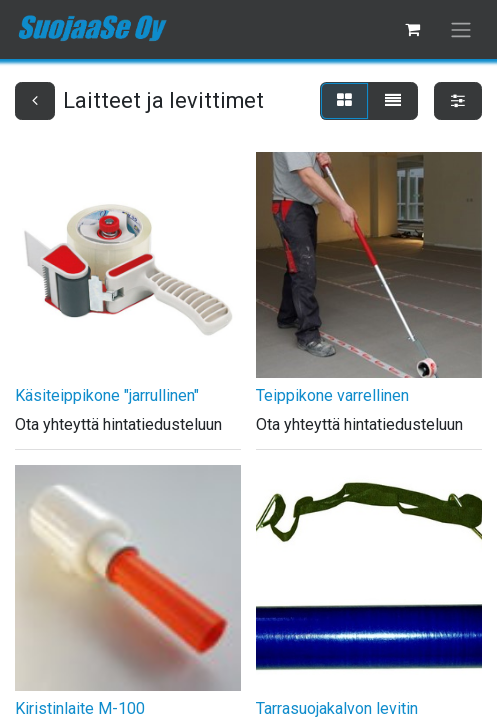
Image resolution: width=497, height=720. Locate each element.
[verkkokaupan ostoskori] (412, 29)
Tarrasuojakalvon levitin (337, 708)
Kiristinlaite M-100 (80, 708)
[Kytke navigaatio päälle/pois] (461, 29)
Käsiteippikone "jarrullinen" (107, 395)
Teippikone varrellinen (332, 395)
